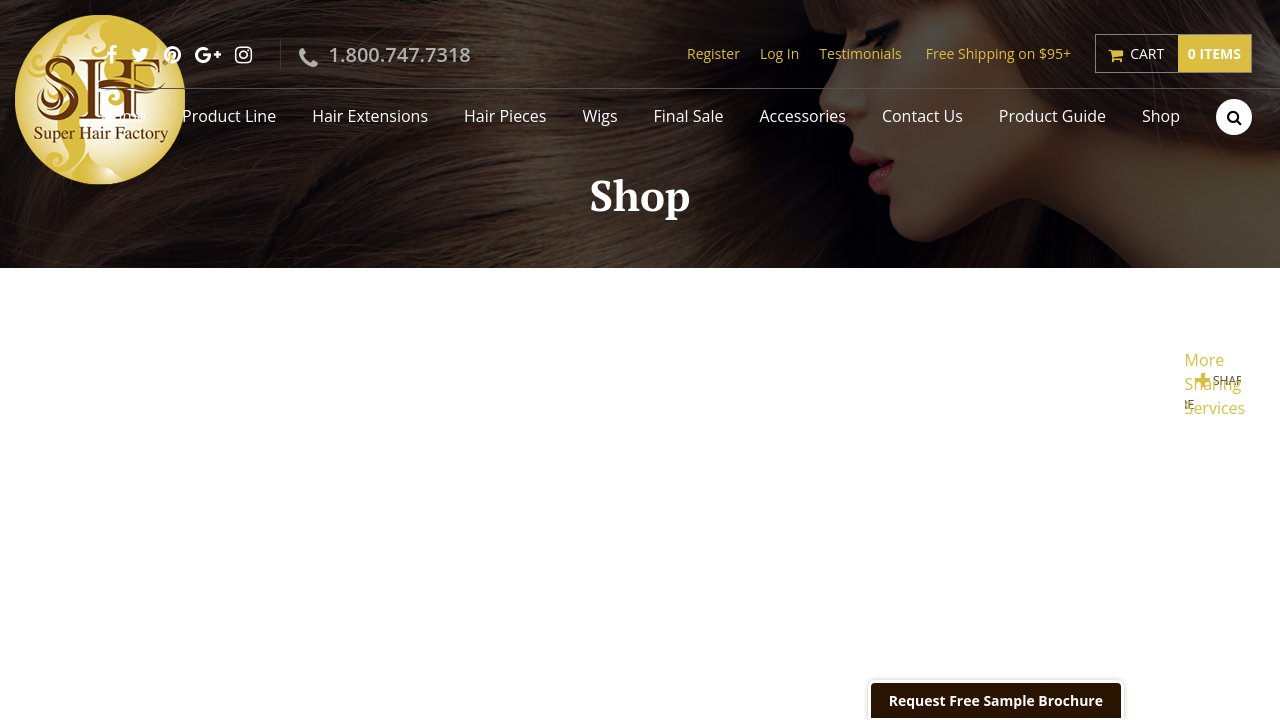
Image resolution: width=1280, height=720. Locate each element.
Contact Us (922, 116)
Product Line (229, 116)
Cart (1190, 53)
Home (123, 116)
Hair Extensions (370, 116)
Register (713, 53)
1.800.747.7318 (400, 54)
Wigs (599, 116)
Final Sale (689, 116)
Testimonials (860, 53)
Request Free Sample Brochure (996, 700)
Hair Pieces (505, 116)
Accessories (802, 116)
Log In (779, 53)
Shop (1161, 116)
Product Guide (1052, 116)
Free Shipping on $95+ (998, 53)
